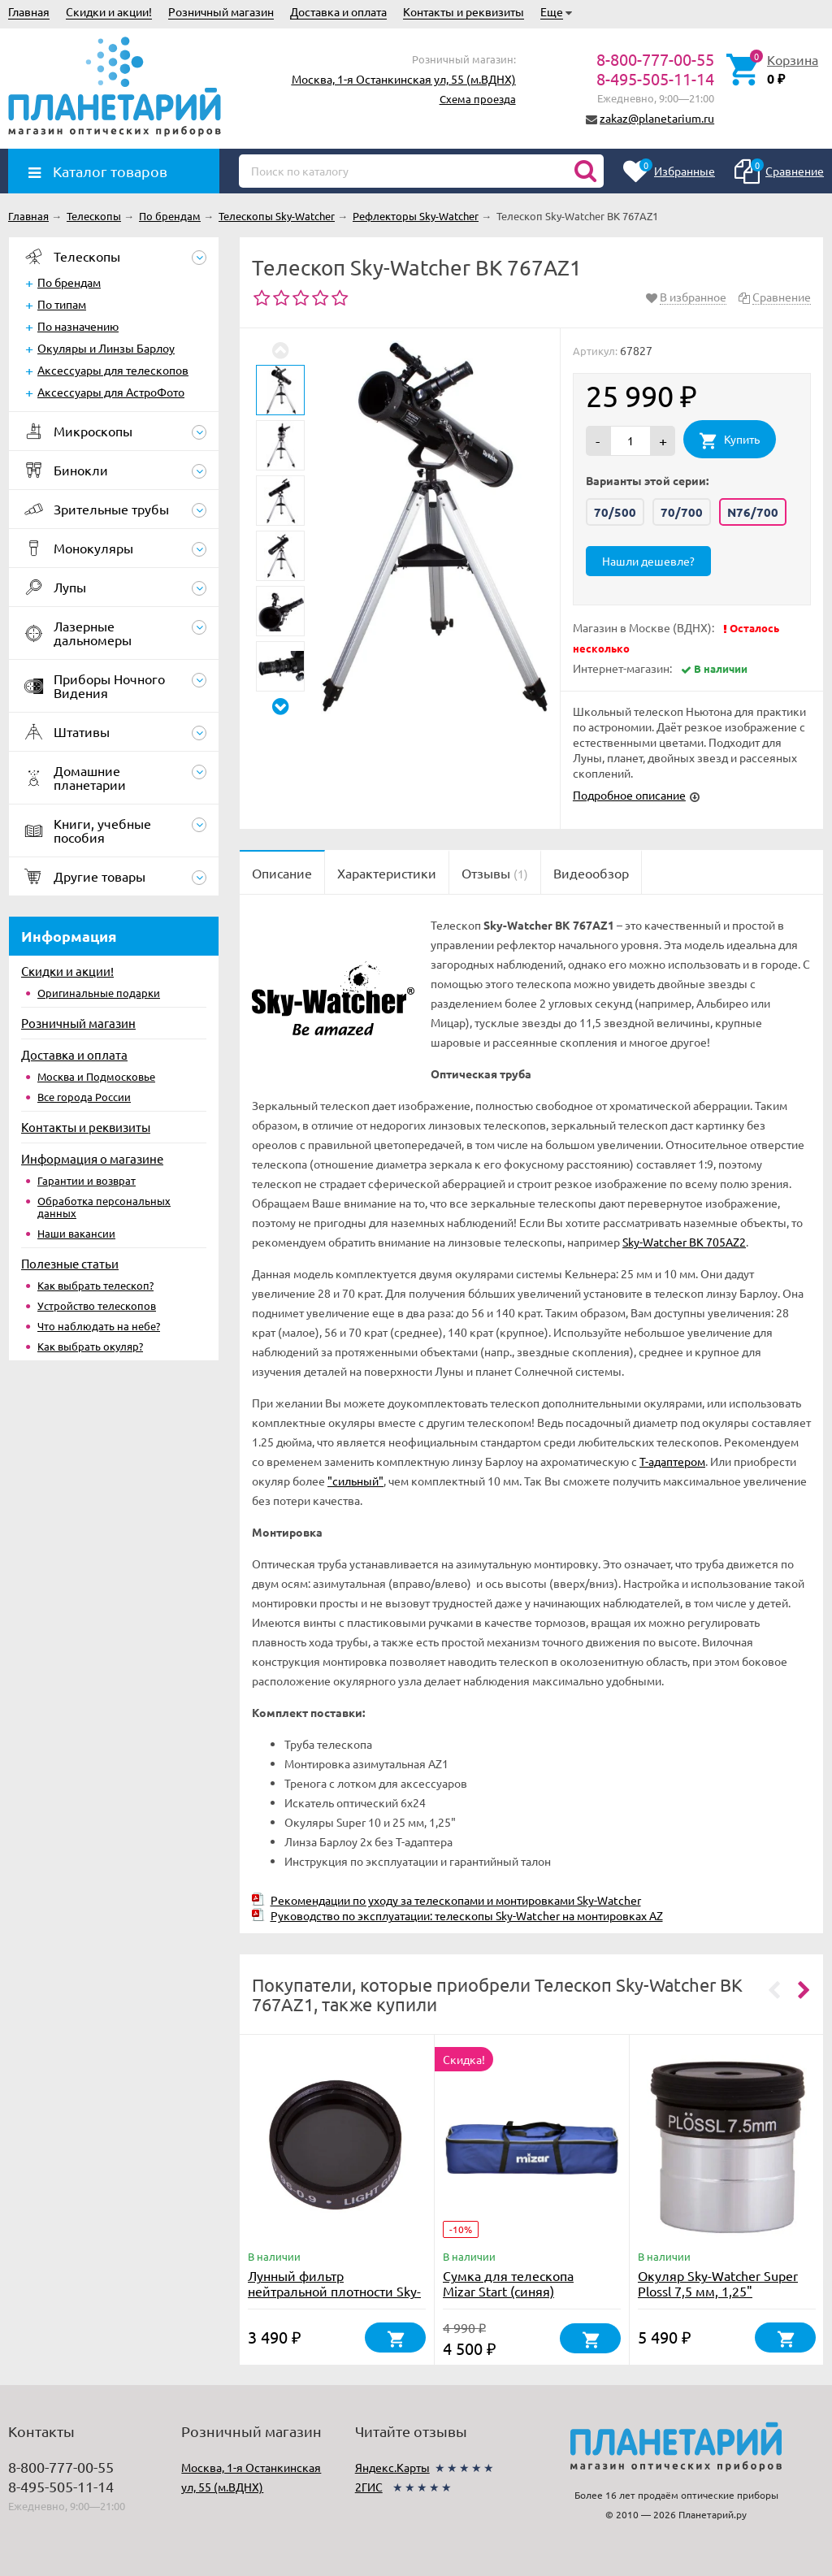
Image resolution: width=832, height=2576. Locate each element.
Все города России (84, 1097)
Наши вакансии (76, 1233)
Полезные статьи (70, 1263)
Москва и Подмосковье (96, 1076)
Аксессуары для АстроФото (110, 391)
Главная (29, 11)
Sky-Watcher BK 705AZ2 (684, 1241)
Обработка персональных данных (104, 1207)
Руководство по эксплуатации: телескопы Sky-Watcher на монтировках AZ (467, 1915)
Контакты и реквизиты (463, 11)
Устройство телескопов (96, 1305)
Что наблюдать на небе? (98, 1326)
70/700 (682, 512)
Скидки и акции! (109, 11)
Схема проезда (478, 99)
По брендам (69, 282)
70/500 (615, 512)
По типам (61, 304)
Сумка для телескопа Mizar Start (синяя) (508, 2283)
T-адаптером (672, 1461)
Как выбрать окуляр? (90, 1346)
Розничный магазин (221, 11)
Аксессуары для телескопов (112, 369)
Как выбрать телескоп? (95, 1285)
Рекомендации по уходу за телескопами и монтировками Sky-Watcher (456, 1900)
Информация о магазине (92, 1158)
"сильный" (355, 1480)
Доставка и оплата (338, 11)
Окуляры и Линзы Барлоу (106, 347)
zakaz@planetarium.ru (657, 118)
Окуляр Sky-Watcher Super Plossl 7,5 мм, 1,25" (718, 2283)
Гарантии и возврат (86, 1180)
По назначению (78, 326)
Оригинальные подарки (98, 993)
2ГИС (369, 2486)
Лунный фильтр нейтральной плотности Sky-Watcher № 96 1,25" (334, 2290)
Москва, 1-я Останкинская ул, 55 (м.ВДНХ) (404, 79)
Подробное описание (629, 794)
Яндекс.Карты (392, 2467)
